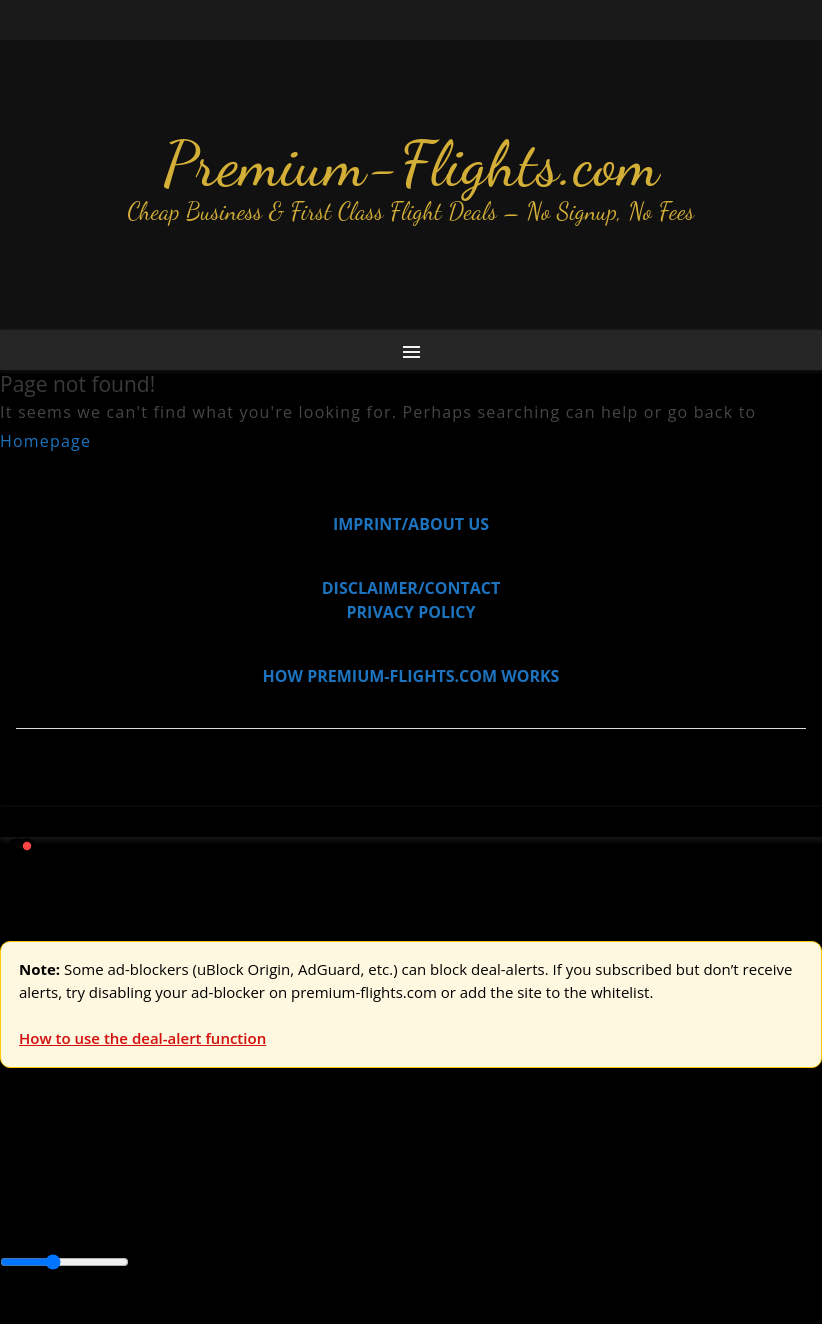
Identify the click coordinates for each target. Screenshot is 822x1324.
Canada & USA (272, 1219)
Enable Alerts (157, 1312)
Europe (27, 1174)
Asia (62, 1219)
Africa (21, 1219)
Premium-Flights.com (411, 164)
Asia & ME (206, 1174)
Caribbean (368, 1219)
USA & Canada (111, 1174)
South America (736, 1219)
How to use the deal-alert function (142, 1038)
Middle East (635, 1219)
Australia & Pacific (148, 1219)
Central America (470, 1219)
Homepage (45, 441)
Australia (280, 1174)
